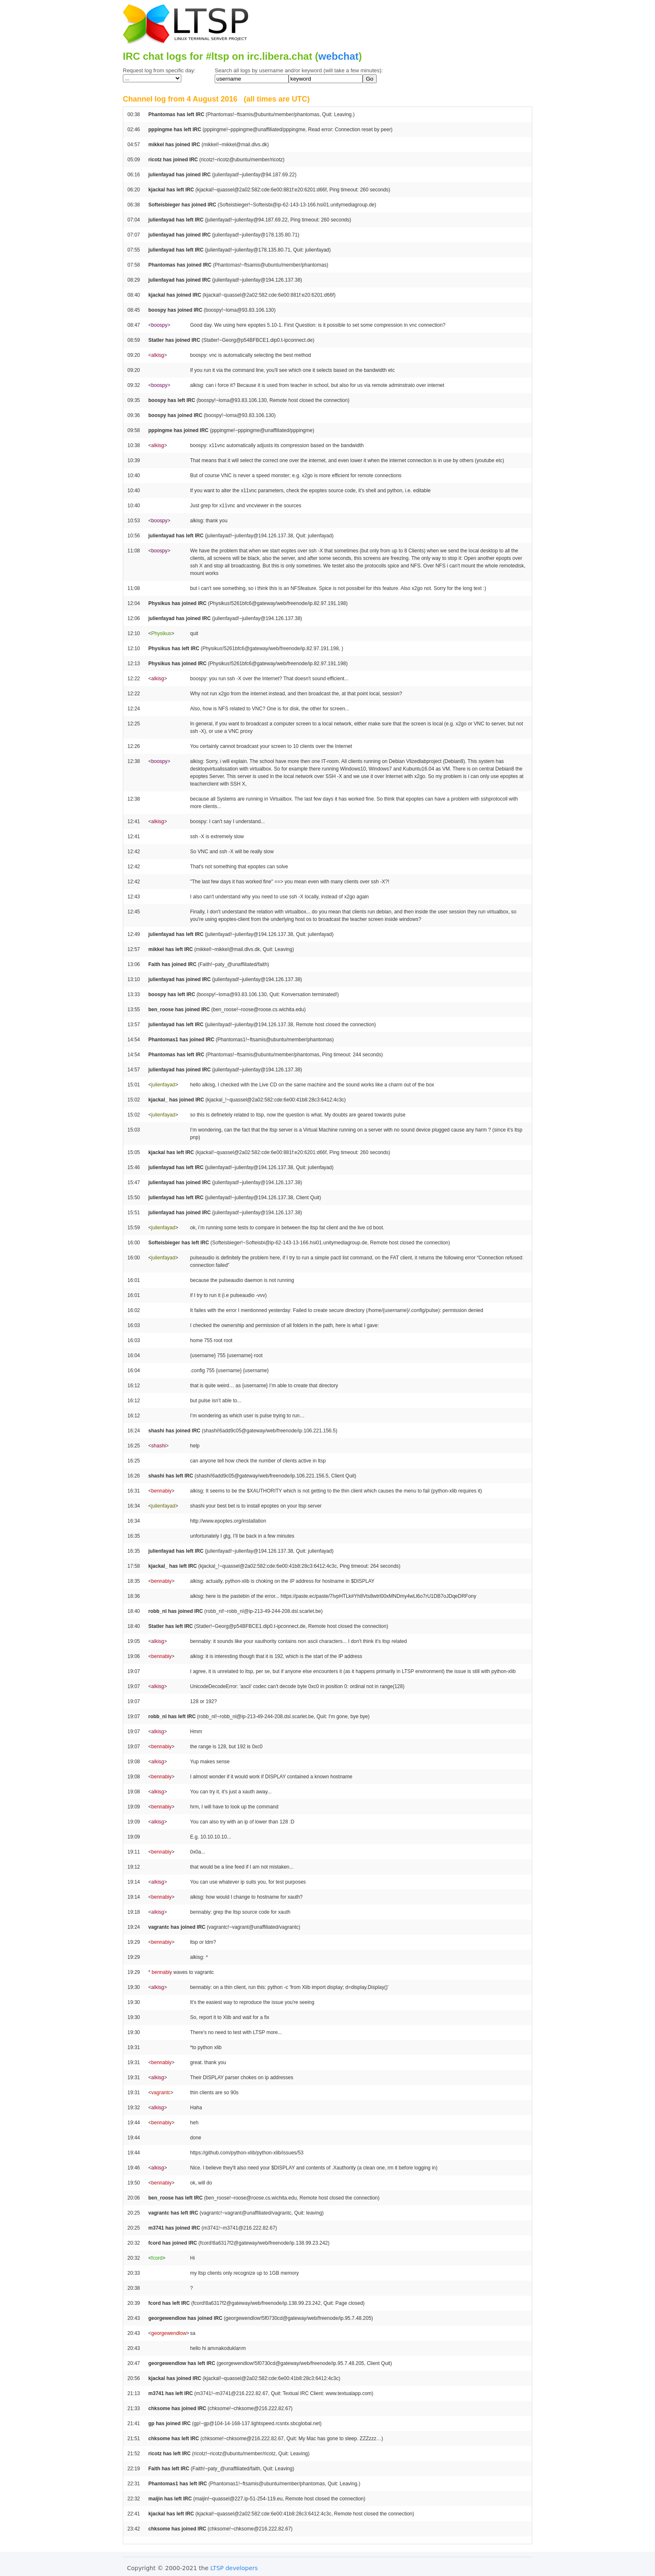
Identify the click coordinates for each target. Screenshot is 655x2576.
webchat (338, 56)
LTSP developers (234, 2568)
